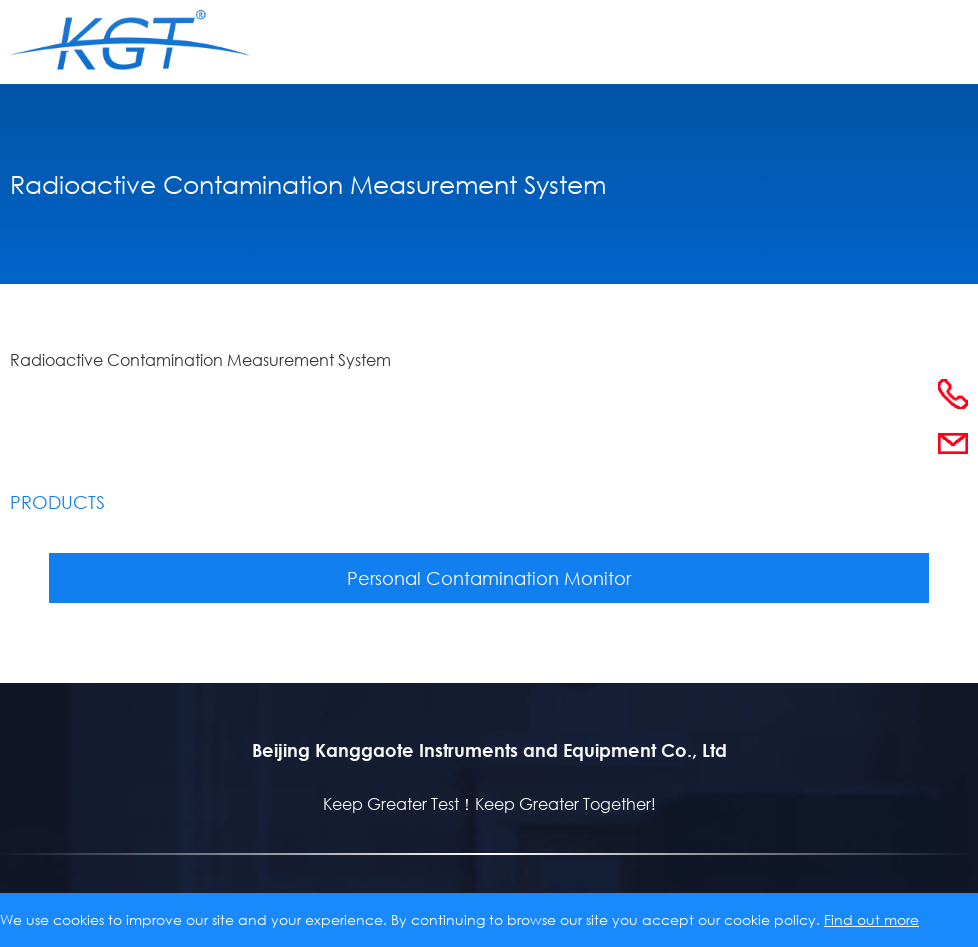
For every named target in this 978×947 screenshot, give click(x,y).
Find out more (871, 919)
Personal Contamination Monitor (489, 578)
